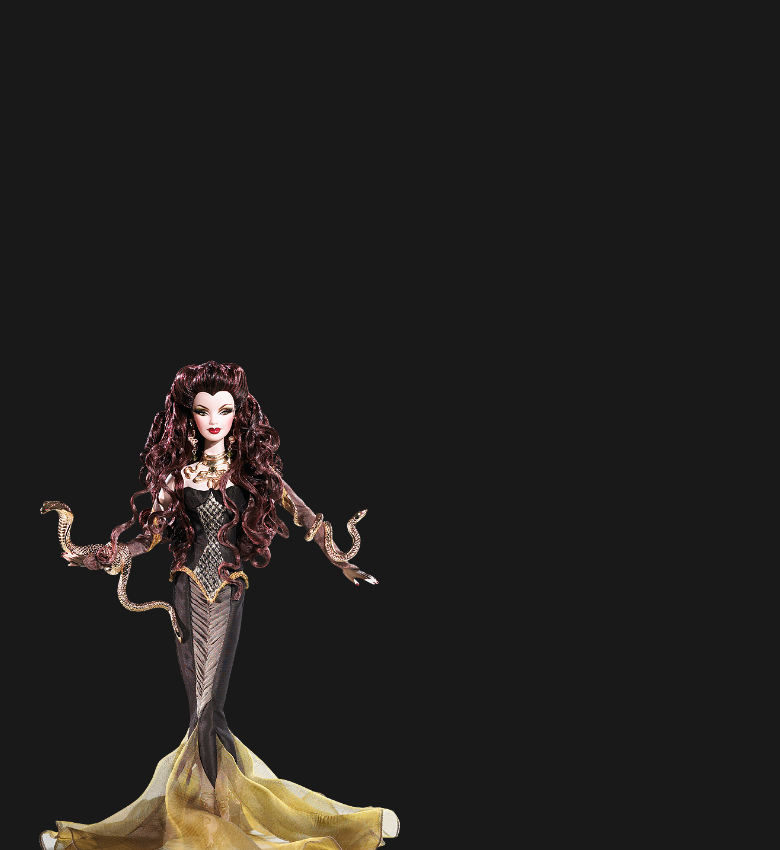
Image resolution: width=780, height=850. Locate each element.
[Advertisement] (327, 215)
